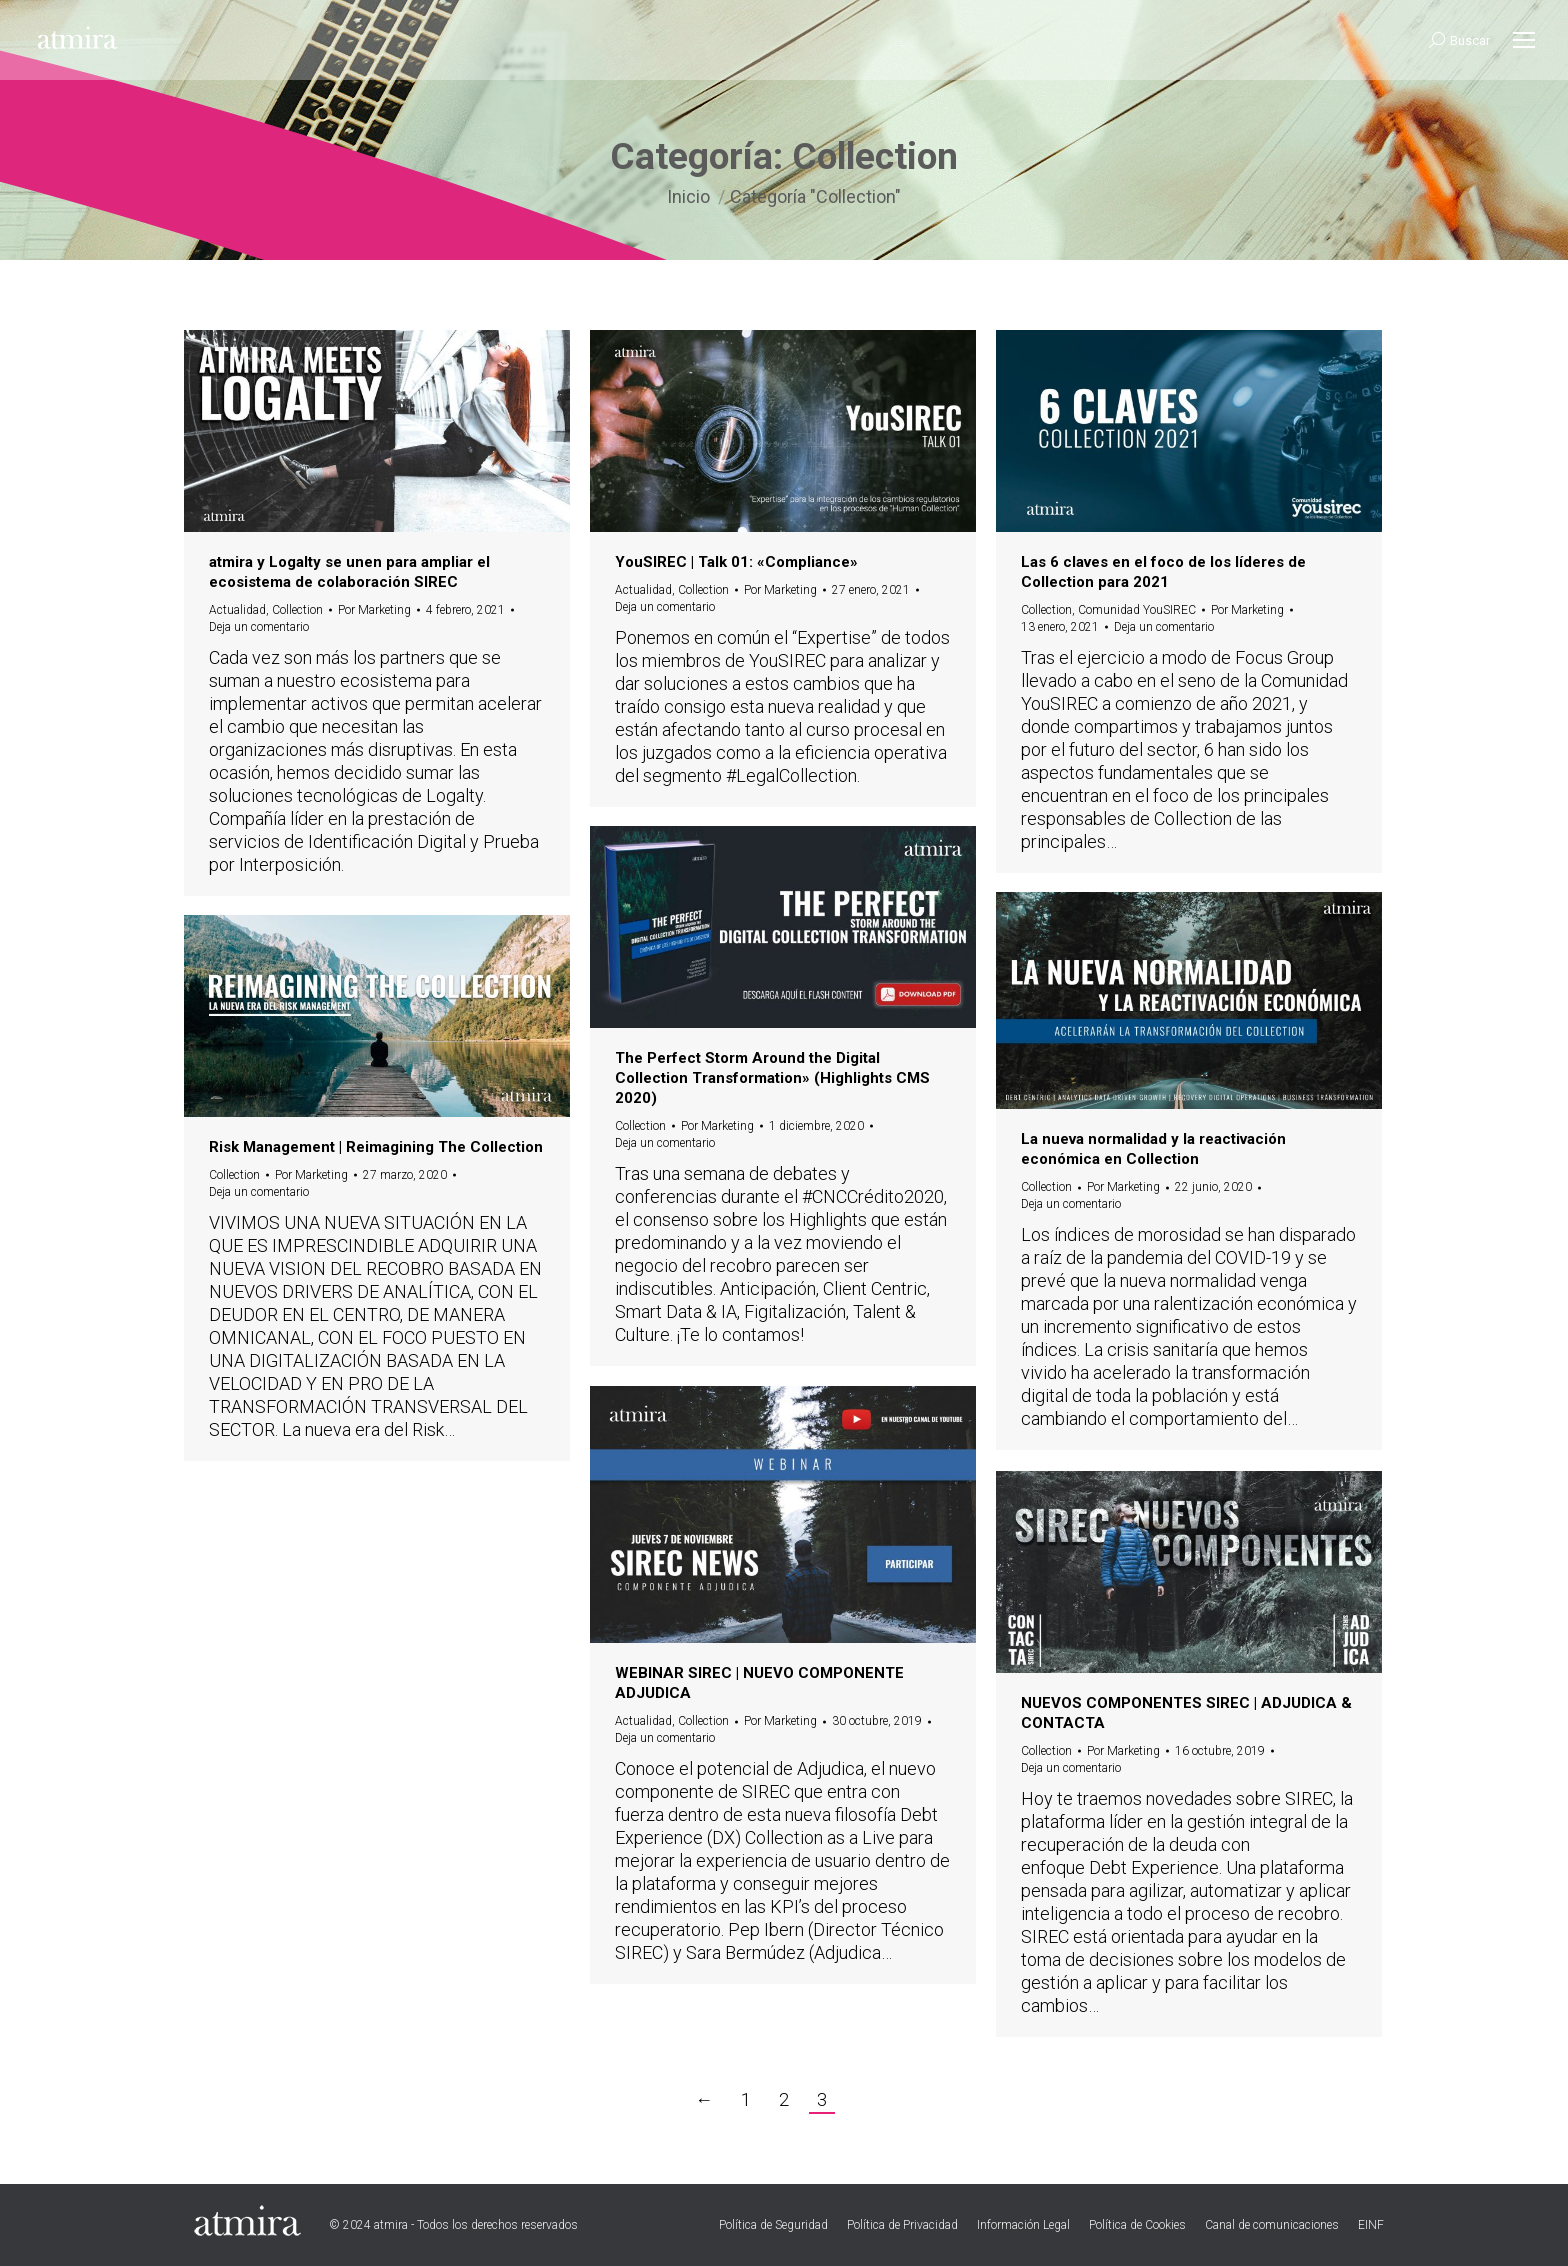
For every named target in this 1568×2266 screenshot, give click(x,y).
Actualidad (237, 610)
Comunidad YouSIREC (1137, 610)
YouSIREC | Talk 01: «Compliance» (736, 562)
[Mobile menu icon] (1524, 40)
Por (374, 610)
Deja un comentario (259, 627)
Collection (297, 610)
